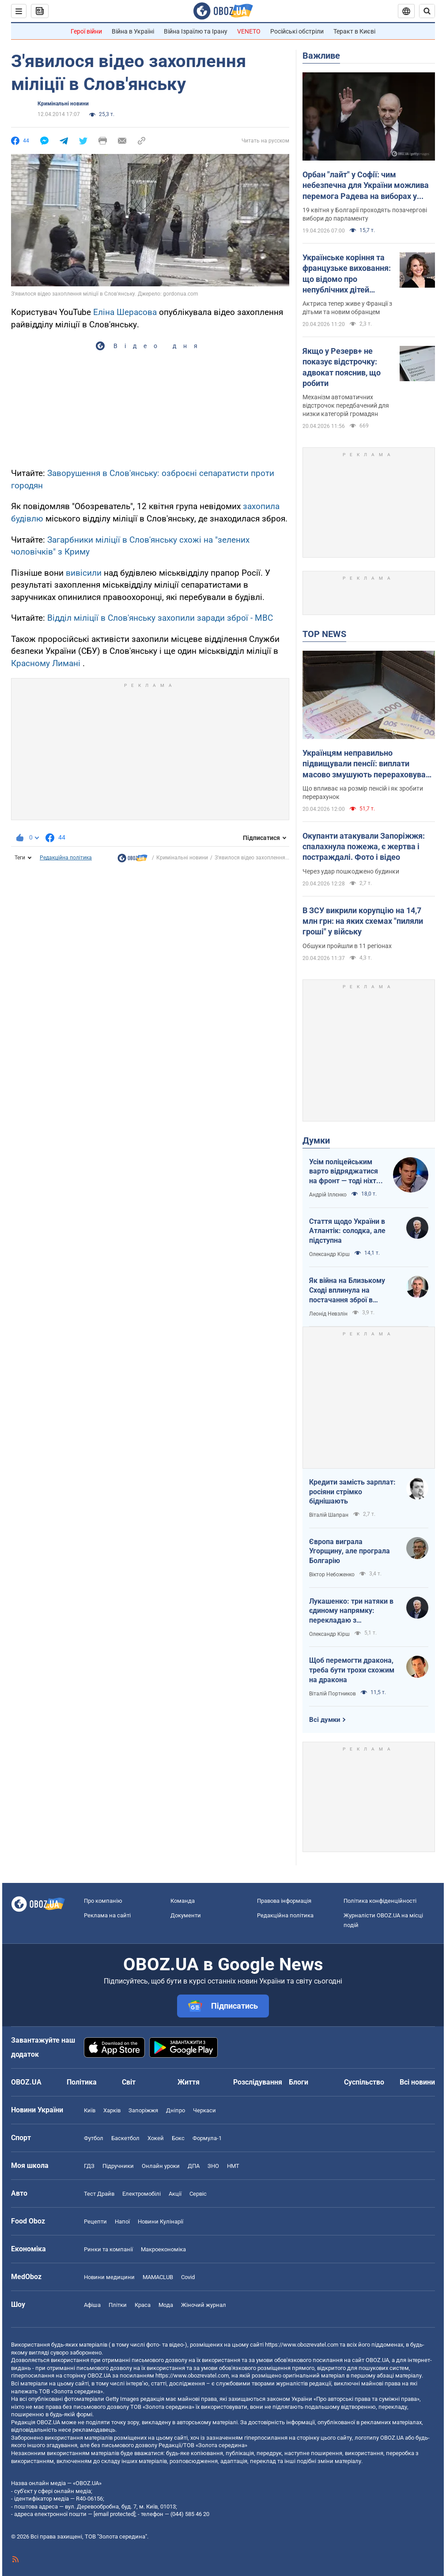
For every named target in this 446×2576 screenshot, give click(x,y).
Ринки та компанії (108, 2249)
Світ (129, 2082)
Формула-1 (207, 2138)
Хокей (155, 2138)
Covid (188, 2277)
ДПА (194, 2166)
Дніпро (175, 2110)
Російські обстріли (297, 31)
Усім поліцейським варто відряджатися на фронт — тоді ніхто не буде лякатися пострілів (344, 1172)
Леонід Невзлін (328, 1314)
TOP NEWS (324, 634)
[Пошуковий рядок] (427, 11)
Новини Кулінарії (160, 2221)
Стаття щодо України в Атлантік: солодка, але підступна (347, 1231)
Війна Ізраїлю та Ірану (195, 31)
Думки (316, 1140)
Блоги (298, 2082)
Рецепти (95, 2221)
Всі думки (324, 1720)
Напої (122, 2221)
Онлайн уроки (161, 2166)
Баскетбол (125, 2138)
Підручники (118, 2166)
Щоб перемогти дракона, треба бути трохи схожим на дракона (351, 1670)
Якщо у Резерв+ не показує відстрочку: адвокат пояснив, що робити (341, 367)
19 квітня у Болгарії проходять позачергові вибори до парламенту (364, 214)
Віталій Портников (332, 1694)
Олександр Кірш (329, 1254)
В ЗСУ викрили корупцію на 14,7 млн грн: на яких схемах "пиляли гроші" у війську (362, 921)
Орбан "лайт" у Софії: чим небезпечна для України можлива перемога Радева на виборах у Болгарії (365, 186)
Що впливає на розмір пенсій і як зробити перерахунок (362, 792)
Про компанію (103, 1900)
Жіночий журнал (203, 2305)
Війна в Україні (133, 31)
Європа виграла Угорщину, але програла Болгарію (349, 1551)
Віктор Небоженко (332, 1574)
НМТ (233, 2166)
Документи (185, 1915)
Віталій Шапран (328, 1515)
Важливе (321, 55)
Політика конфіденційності (380, 1900)
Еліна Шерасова (125, 312)
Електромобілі (141, 2193)
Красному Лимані (45, 663)
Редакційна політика (66, 858)
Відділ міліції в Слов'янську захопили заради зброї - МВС (160, 618)
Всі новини (417, 2082)
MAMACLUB (158, 2277)
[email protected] (114, 2514)
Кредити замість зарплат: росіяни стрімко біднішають (352, 1491)
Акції (175, 2193)
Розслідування (257, 2082)
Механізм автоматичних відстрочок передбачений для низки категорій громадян (345, 405)
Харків (112, 2110)
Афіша (92, 2305)
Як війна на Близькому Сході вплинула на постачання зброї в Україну (347, 1290)
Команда (182, 1900)
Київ (89, 2110)
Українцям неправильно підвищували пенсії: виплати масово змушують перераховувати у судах (368, 764)
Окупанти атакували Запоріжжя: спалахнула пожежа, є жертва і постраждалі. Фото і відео (363, 846)
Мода (166, 2305)
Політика (82, 2082)
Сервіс (198, 2193)
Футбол (93, 2138)
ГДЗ (89, 2166)
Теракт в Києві (354, 31)
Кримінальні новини (63, 104)
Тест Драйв (99, 2193)
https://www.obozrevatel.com (301, 2344)
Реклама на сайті (107, 1915)
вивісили (84, 573)
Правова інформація (284, 1900)
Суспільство (364, 2082)
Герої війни (86, 31)
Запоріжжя (143, 2110)
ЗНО (213, 2166)
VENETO (249, 31)
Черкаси (204, 2110)
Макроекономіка (163, 2249)
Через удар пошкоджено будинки (350, 871)
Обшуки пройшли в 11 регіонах (347, 945)
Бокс (178, 2138)
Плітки (118, 2305)
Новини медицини (109, 2277)
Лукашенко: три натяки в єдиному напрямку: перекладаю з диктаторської (351, 1611)
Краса (143, 2305)
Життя (189, 2082)
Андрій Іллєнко (328, 1195)
